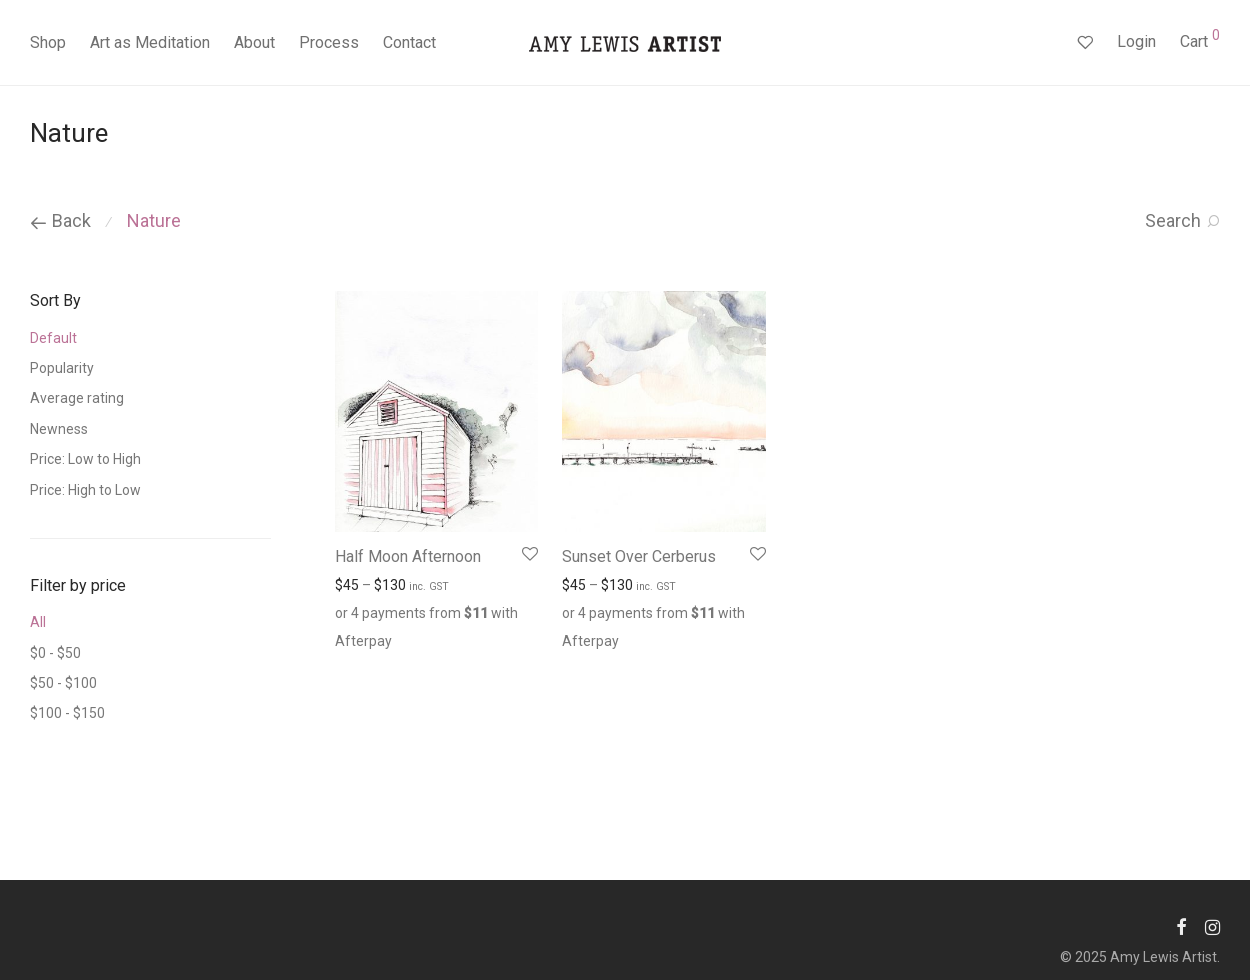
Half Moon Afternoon (408, 556)
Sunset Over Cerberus (639, 556)
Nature (154, 220)
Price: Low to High (85, 459)
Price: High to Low (85, 490)
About (254, 42)
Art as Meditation (150, 42)
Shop (48, 42)
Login (1136, 41)
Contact (409, 42)
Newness (59, 429)
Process (329, 42)
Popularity (62, 368)
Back (60, 220)
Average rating (77, 398)
